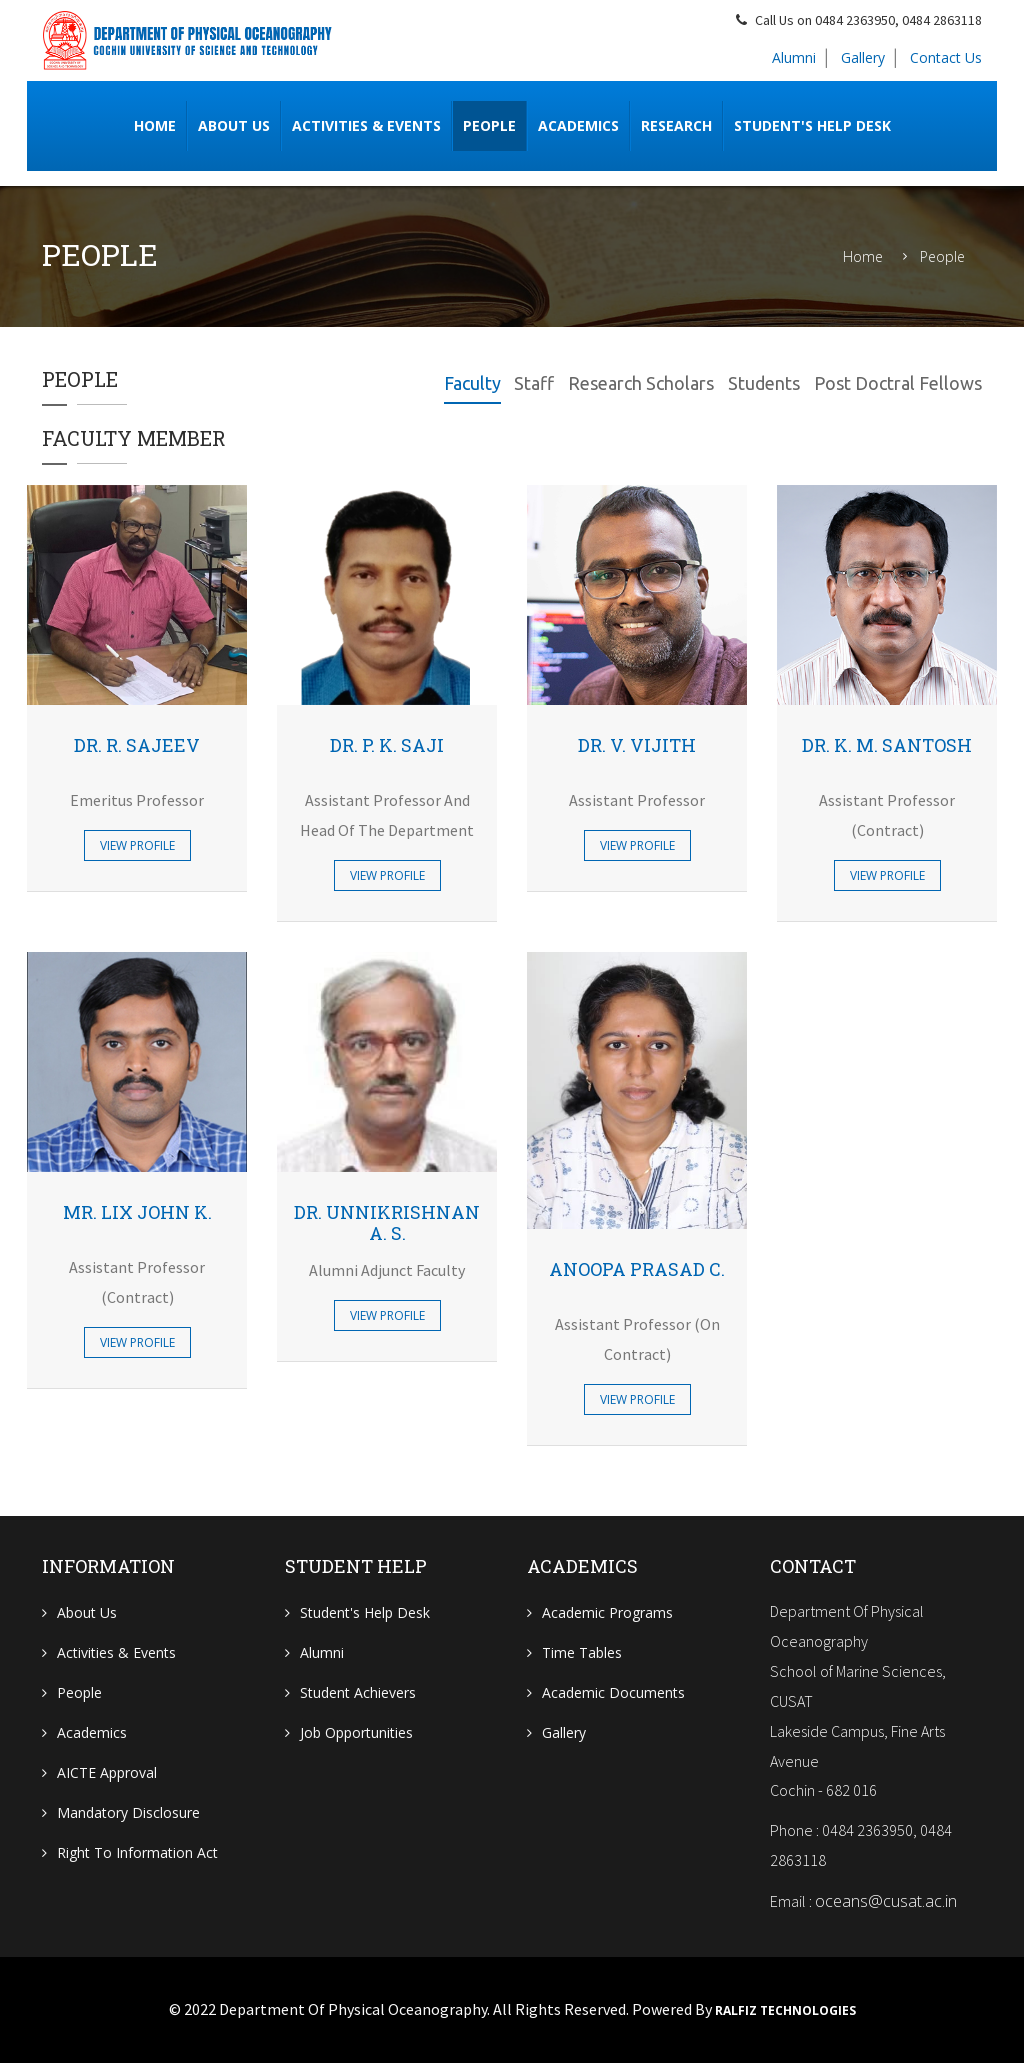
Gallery (863, 57)
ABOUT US (234, 125)
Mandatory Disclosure (128, 1812)
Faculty (471, 383)
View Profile (137, 845)
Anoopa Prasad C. (637, 1269)
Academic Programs (607, 1612)
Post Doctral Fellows (898, 383)
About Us (87, 1612)
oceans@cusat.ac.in (886, 1902)
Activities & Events (366, 125)
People (489, 125)
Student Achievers (358, 1692)
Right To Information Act (137, 1852)
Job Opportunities (356, 1732)
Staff (534, 383)
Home (155, 125)
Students (764, 383)
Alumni (794, 57)
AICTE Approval (107, 1772)
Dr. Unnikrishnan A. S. (387, 1223)
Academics (578, 125)
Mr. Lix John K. (137, 1212)
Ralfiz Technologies (785, 2011)
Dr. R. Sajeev (137, 745)
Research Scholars (641, 383)
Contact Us (946, 57)
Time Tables (582, 1652)
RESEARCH (676, 125)
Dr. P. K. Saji (387, 745)
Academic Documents (613, 1692)
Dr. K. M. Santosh (887, 745)
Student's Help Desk (812, 125)
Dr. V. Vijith (637, 745)
